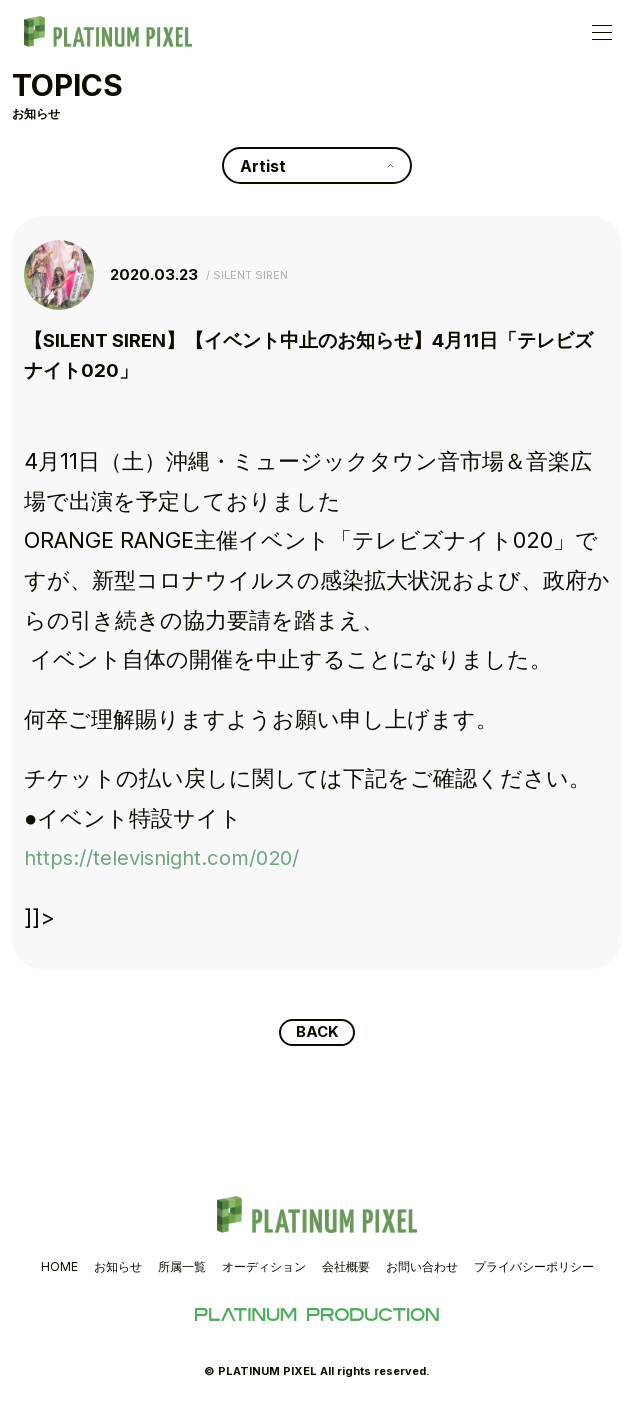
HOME (59, 1268)
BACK (317, 1033)
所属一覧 (182, 1268)
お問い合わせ (422, 1268)
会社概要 (346, 1268)
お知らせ (118, 1268)
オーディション (264, 1268)
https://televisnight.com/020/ (179, 857)
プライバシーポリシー (534, 1268)
